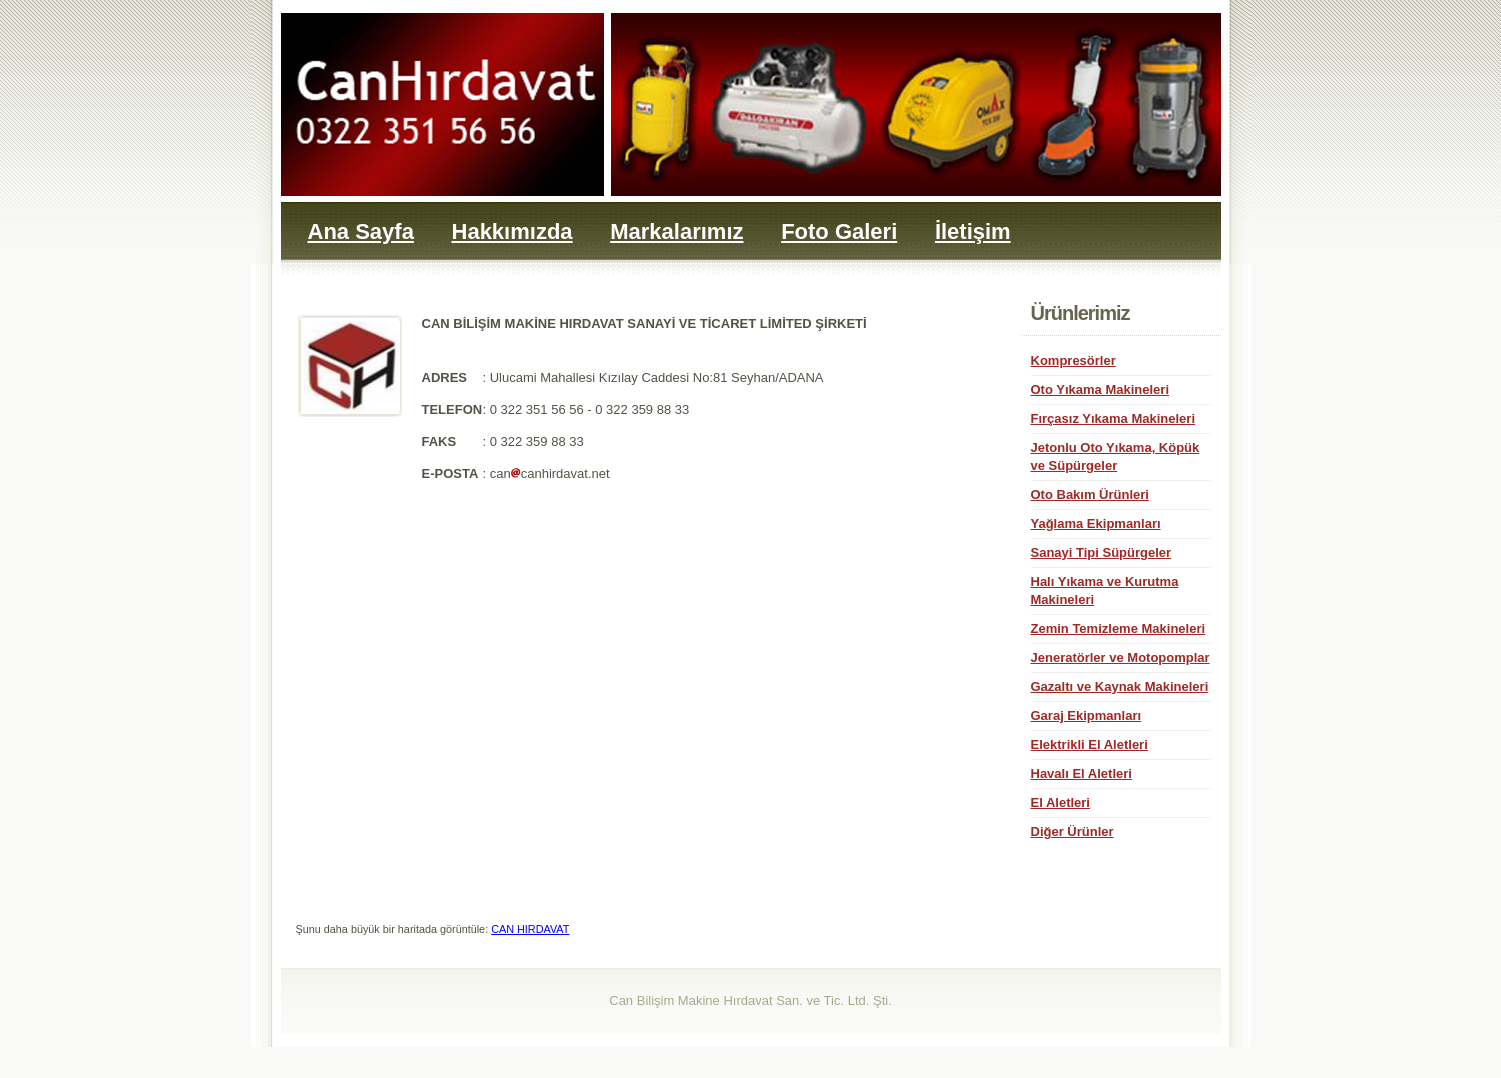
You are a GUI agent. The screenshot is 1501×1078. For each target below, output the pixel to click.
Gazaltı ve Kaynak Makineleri (1120, 686)
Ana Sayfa (361, 231)
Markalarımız (676, 231)
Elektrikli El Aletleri (1089, 744)
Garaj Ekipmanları (1086, 715)
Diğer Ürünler (1072, 831)
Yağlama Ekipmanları (1096, 523)
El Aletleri (1060, 802)
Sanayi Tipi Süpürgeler (1101, 552)
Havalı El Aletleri (1081, 773)
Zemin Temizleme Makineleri (1118, 628)
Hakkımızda (512, 231)
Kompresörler (1073, 360)
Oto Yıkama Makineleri (1100, 389)
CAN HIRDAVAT (530, 929)
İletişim (973, 231)
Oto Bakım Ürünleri (1090, 494)
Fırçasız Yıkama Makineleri (1113, 418)
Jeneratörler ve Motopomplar (1120, 657)
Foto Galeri (839, 231)
